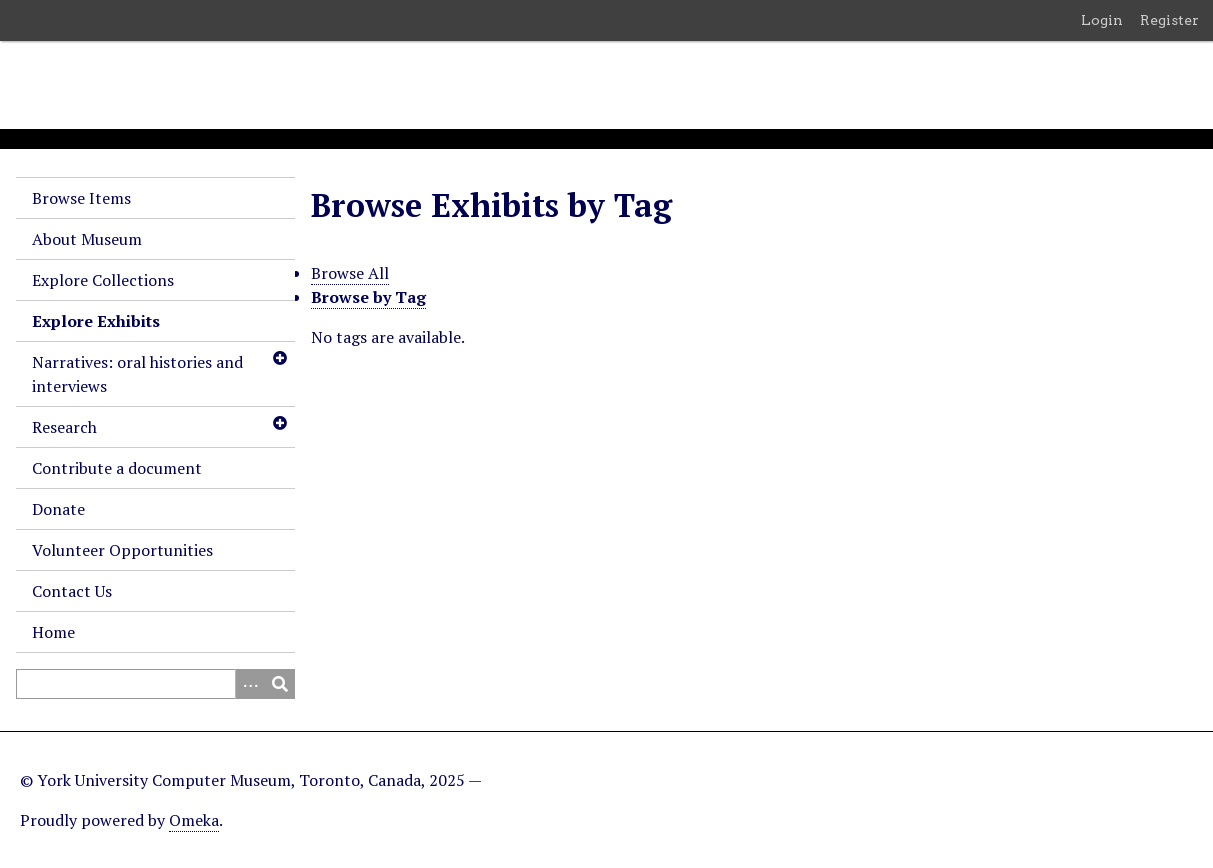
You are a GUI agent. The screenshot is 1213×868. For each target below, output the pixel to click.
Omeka (194, 820)
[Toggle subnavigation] (279, 358)
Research (64, 427)
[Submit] (280, 684)
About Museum (87, 239)
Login (1102, 20)
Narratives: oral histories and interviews (137, 374)
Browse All (350, 273)
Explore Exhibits (96, 321)
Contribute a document (117, 468)
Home (53, 632)
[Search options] (250, 684)
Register (1169, 20)
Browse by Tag (368, 297)
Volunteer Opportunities (122, 550)
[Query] (155, 684)
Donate (58, 509)
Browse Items (81, 198)
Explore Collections (103, 280)
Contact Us (72, 591)
